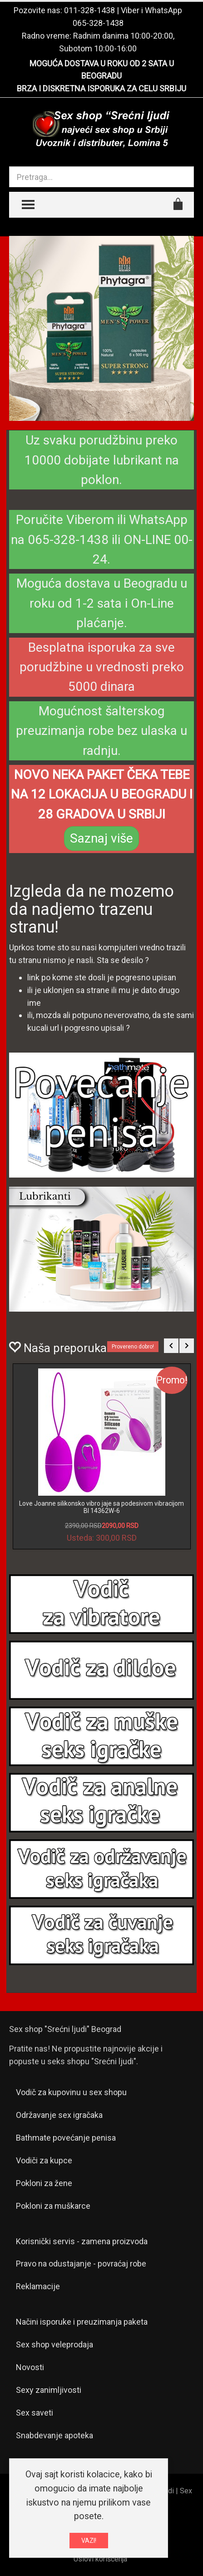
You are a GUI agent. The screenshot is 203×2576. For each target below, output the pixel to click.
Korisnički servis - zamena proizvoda (82, 2241)
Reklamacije (38, 2286)
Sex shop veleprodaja (54, 2344)
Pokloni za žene (44, 2183)
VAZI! (88, 2540)
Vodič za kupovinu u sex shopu (71, 2092)
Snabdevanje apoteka (54, 2435)
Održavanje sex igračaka (59, 2115)
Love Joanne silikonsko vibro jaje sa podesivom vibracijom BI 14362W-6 (101, 1507)
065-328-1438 (98, 23)
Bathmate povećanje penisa (66, 2137)
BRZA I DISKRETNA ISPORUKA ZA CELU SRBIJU (101, 88)
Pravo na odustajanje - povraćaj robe (81, 2263)
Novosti (30, 2367)
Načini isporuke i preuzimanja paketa (82, 2321)
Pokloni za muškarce (53, 2206)
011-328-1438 (89, 10)
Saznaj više (101, 838)
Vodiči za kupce (44, 2160)
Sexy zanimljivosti (48, 2390)
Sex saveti (34, 2412)
